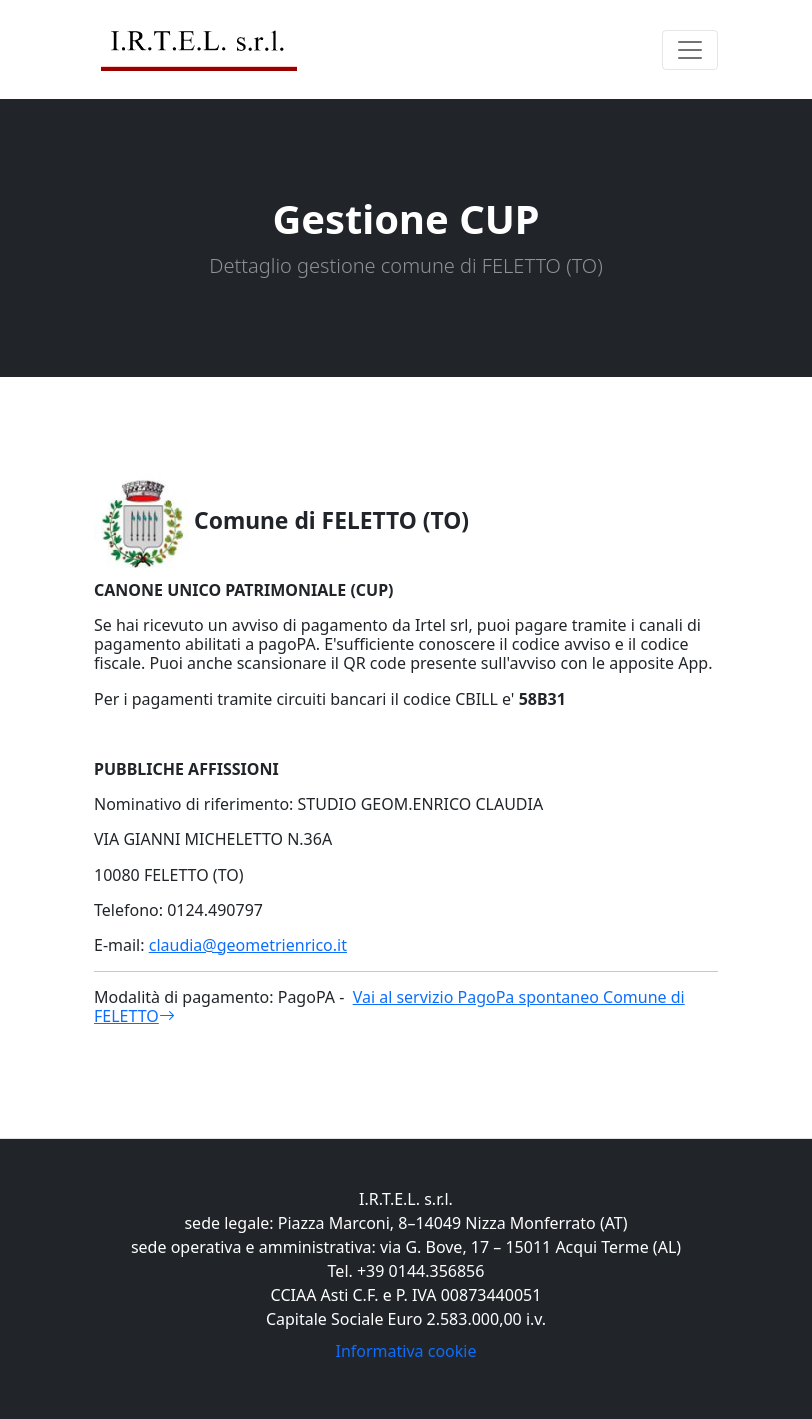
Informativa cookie (406, 1351)
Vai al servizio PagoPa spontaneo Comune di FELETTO (389, 1006)
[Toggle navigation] (690, 50)
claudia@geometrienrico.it (248, 945)
